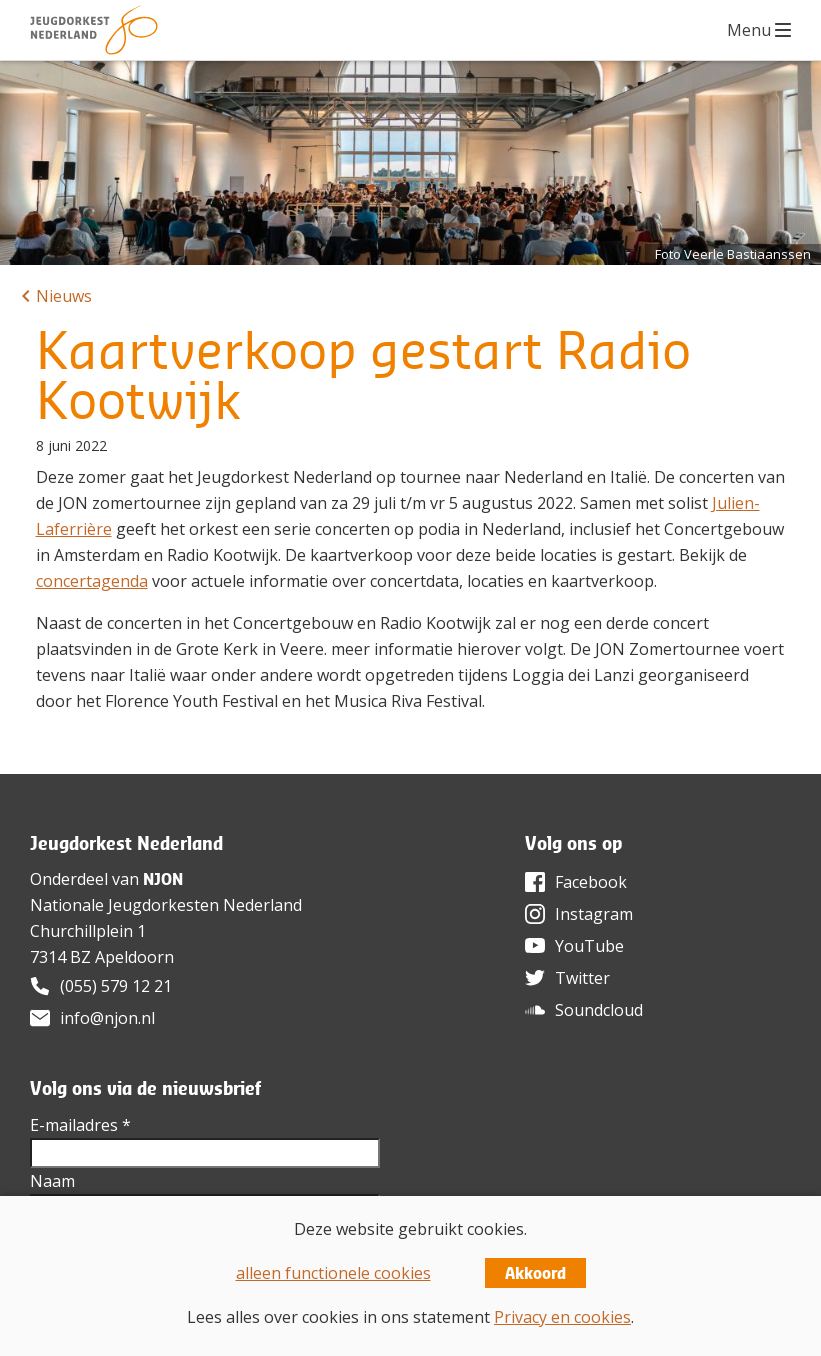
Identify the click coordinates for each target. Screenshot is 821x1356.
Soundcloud (599, 1010)
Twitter (582, 978)
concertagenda (92, 581)
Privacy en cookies (562, 1317)
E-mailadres (80, 1125)
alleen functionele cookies (333, 1273)
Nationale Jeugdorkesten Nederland (166, 905)
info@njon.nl (107, 1018)
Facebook (591, 882)
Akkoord (535, 1273)
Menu (749, 30)
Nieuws (64, 296)
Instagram (594, 914)
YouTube (589, 946)
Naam (52, 1181)
